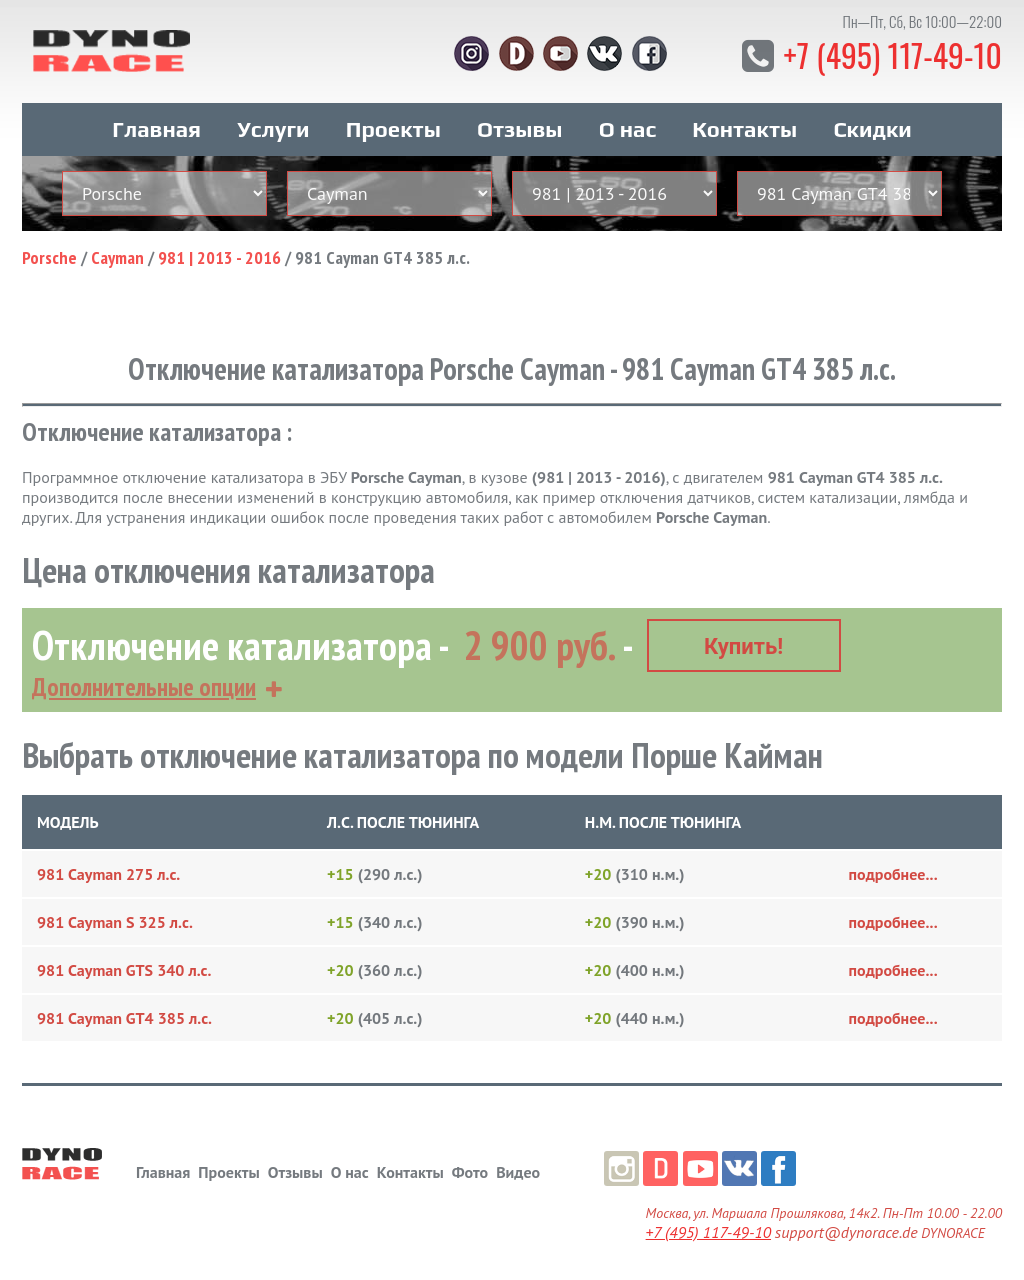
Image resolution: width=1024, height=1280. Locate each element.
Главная (156, 128)
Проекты (393, 128)
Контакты (744, 128)
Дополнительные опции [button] (144, 685)
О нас (627, 128)
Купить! (743, 644)
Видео (518, 1170)
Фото (470, 1170)
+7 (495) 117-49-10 (891, 54)
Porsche (49, 256)
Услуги (273, 128)
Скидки (872, 128)
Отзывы (519, 128)
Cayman (117, 256)
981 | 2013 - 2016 (219, 256)
